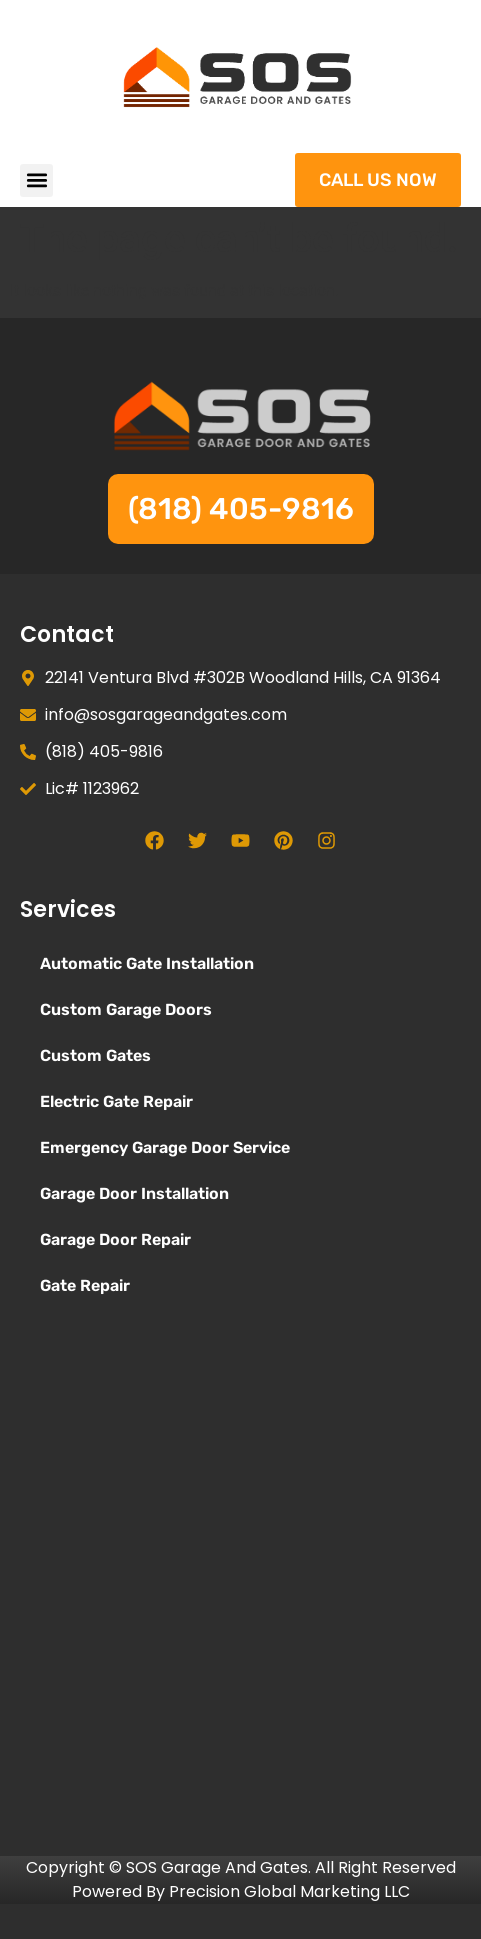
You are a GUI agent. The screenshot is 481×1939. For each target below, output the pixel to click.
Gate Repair (85, 1285)
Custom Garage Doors (126, 1009)
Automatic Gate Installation (147, 963)
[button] (36, 180)
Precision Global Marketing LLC (289, 1891)
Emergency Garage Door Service (165, 1147)
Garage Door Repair (115, 1239)
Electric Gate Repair (116, 1101)
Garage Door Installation (134, 1193)
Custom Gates (95, 1055)
